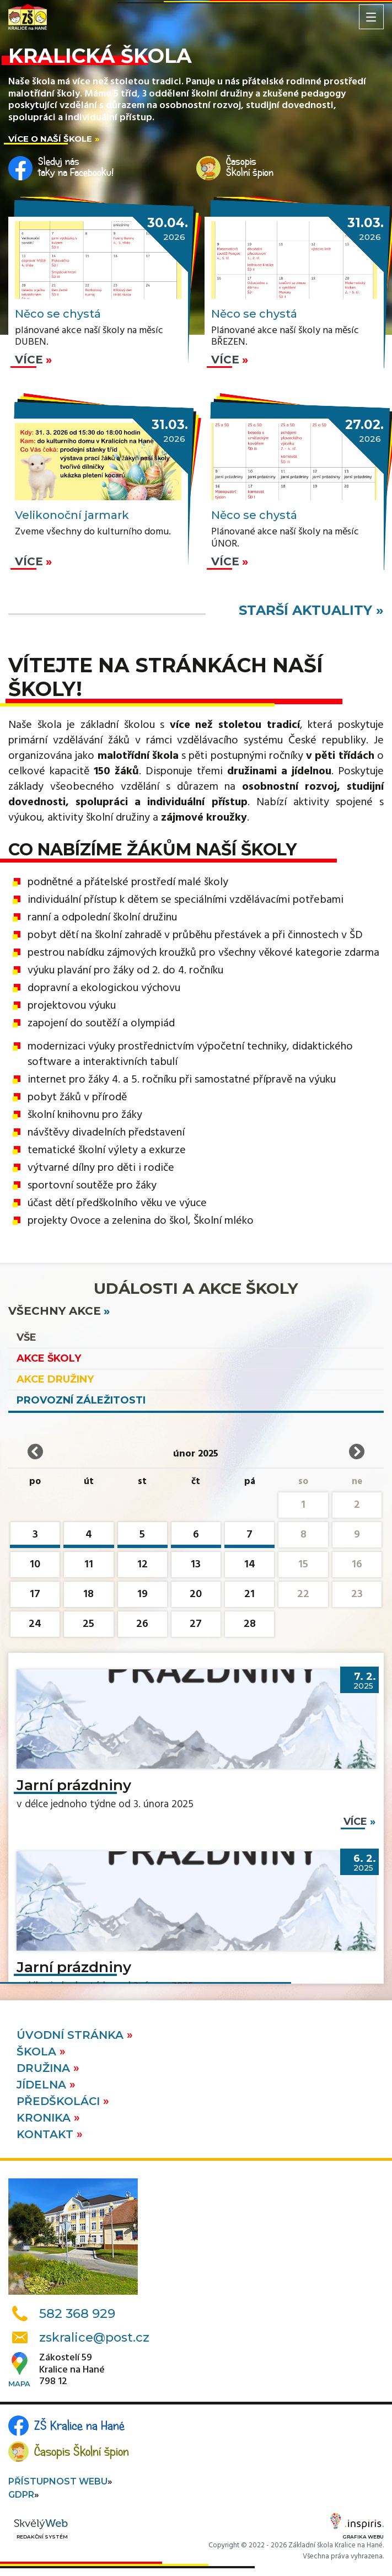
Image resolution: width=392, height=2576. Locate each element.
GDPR (21, 2494)
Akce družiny (55, 1379)
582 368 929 (77, 2313)
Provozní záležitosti (81, 1400)
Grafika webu (357, 2528)
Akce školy (49, 1358)
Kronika (45, 2117)
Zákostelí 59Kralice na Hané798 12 (72, 2370)
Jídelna (43, 2084)
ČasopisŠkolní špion (249, 167)
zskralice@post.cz (94, 2337)
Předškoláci (60, 2101)
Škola (38, 2051)
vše (26, 1337)
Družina (45, 2068)
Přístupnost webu (58, 2481)
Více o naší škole (50, 138)
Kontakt (47, 2134)
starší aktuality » (311, 610)
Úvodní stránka (72, 2035)
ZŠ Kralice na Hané (79, 2425)
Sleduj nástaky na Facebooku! (76, 167)
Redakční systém (41, 2529)
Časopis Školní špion (81, 2451)
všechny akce (54, 1311)
